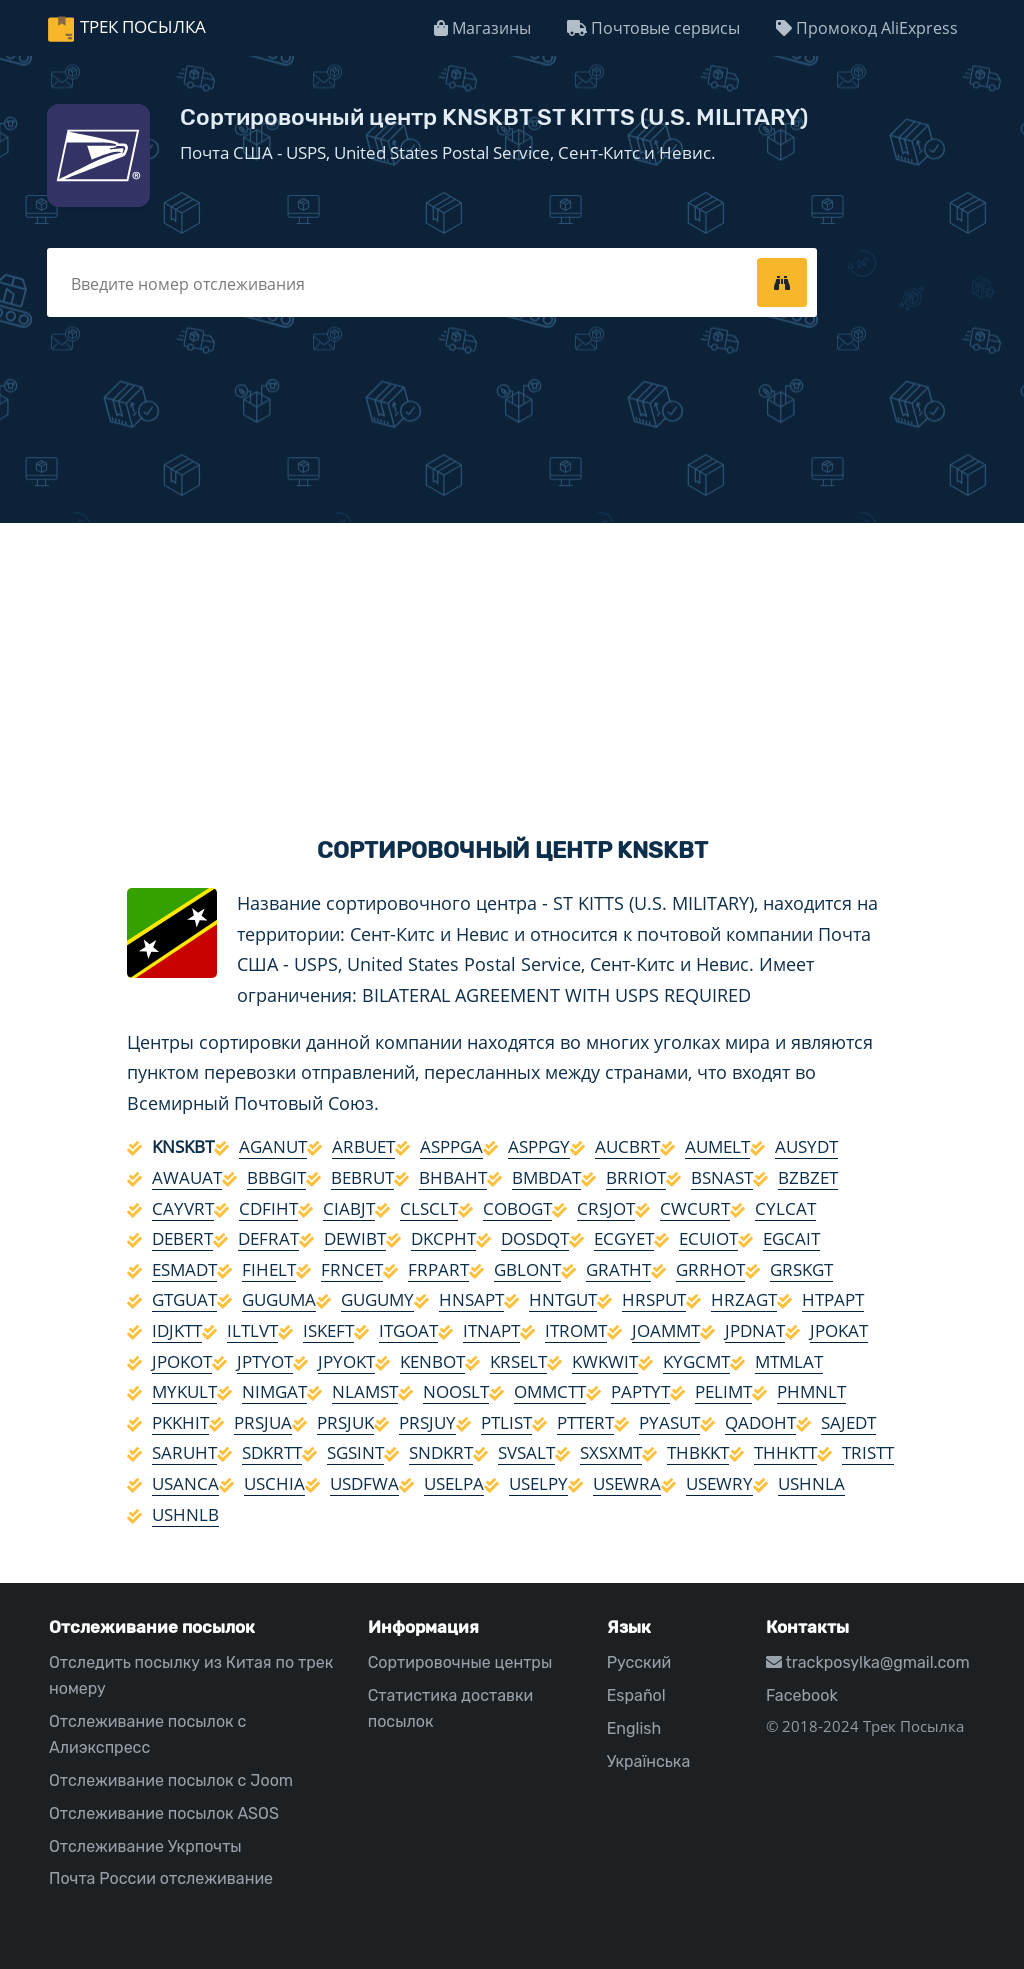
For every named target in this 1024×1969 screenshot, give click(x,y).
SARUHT (184, 1452)
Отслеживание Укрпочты (145, 1846)
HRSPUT (654, 1299)
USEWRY (719, 1483)
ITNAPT (491, 1330)
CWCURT (695, 1208)
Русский (639, 1662)
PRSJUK (345, 1422)
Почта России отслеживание (161, 1878)
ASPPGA (451, 1146)
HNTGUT (563, 1299)
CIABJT (349, 1208)
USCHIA (274, 1483)
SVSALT (526, 1452)
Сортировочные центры (460, 1662)
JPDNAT (755, 1330)
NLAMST (365, 1391)
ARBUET (363, 1146)
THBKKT (698, 1452)
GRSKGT (801, 1269)
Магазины (482, 28)
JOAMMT (666, 1330)
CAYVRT (183, 1208)
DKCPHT (443, 1238)
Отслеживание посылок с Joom (171, 1780)
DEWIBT (355, 1238)
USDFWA (364, 1483)
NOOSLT (456, 1391)
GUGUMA (279, 1299)
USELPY (538, 1483)
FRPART (438, 1269)
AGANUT (273, 1146)
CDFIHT (268, 1208)
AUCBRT (627, 1146)
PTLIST (506, 1422)
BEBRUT (362, 1177)
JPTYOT (265, 1361)
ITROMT (576, 1330)
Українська (649, 1761)
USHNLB (185, 1514)
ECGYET (624, 1238)
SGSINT (355, 1452)
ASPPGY (539, 1146)
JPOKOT (182, 1361)
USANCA (185, 1483)
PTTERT (585, 1422)
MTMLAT (789, 1361)
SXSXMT (611, 1452)
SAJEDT (848, 1422)
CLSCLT (429, 1208)
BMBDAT (546, 1177)
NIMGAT (274, 1391)
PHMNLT (811, 1391)
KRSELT (518, 1361)
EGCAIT (791, 1238)
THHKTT (785, 1452)
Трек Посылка (143, 26)
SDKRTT (272, 1452)
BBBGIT (276, 1177)
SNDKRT (441, 1452)
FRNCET (352, 1269)
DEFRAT (268, 1238)
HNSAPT (471, 1299)
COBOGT (517, 1208)
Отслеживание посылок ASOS (164, 1813)
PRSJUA (263, 1422)
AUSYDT (806, 1146)
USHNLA (811, 1483)
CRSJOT (606, 1208)
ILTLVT (252, 1330)
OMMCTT (550, 1391)
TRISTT (868, 1452)
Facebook (802, 1695)
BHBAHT (453, 1177)
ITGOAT (408, 1330)
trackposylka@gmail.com (868, 1662)
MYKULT (184, 1391)
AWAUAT (187, 1177)
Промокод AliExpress (867, 28)
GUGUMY (377, 1299)
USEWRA (627, 1483)
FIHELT (269, 1269)
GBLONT (527, 1269)
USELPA (454, 1483)
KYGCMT (696, 1361)
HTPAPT (833, 1299)
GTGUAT (184, 1299)
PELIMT (723, 1391)
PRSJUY (427, 1422)
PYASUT (669, 1422)
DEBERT (182, 1238)
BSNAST (722, 1177)
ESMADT (184, 1269)
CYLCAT (785, 1208)
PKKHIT (180, 1422)
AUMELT (717, 1146)
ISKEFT (328, 1330)
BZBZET (808, 1177)
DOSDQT (535, 1238)
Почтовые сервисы (653, 28)
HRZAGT (744, 1299)
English (634, 1728)
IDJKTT (177, 1330)
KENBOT (432, 1361)
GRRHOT (710, 1269)
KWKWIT (605, 1361)
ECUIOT (708, 1238)
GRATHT (618, 1269)
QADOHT (760, 1422)
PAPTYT (640, 1391)
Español (636, 1695)
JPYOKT (346, 1361)
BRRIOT (636, 1177)
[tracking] (782, 282)
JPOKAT (839, 1330)
